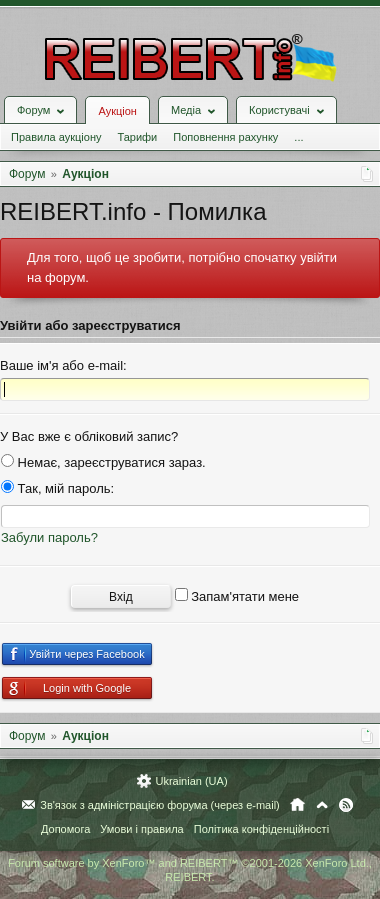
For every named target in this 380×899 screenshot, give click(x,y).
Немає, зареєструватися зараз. (103, 462)
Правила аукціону (56, 137)
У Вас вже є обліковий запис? (89, 436)
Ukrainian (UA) (191, 781)
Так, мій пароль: (57, 488)
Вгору (322, 805)
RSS (346, 805)
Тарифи (137, 137)
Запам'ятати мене (237, 596)
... (298, 137)
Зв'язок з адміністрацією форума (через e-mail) (160, 805)
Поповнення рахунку (225, 137)
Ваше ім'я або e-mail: (63, 365)
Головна (297, 805)
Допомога (65, 829)
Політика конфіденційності (261, 829)
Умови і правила (141, 829)
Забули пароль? (49, 537)
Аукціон (117, 111)
